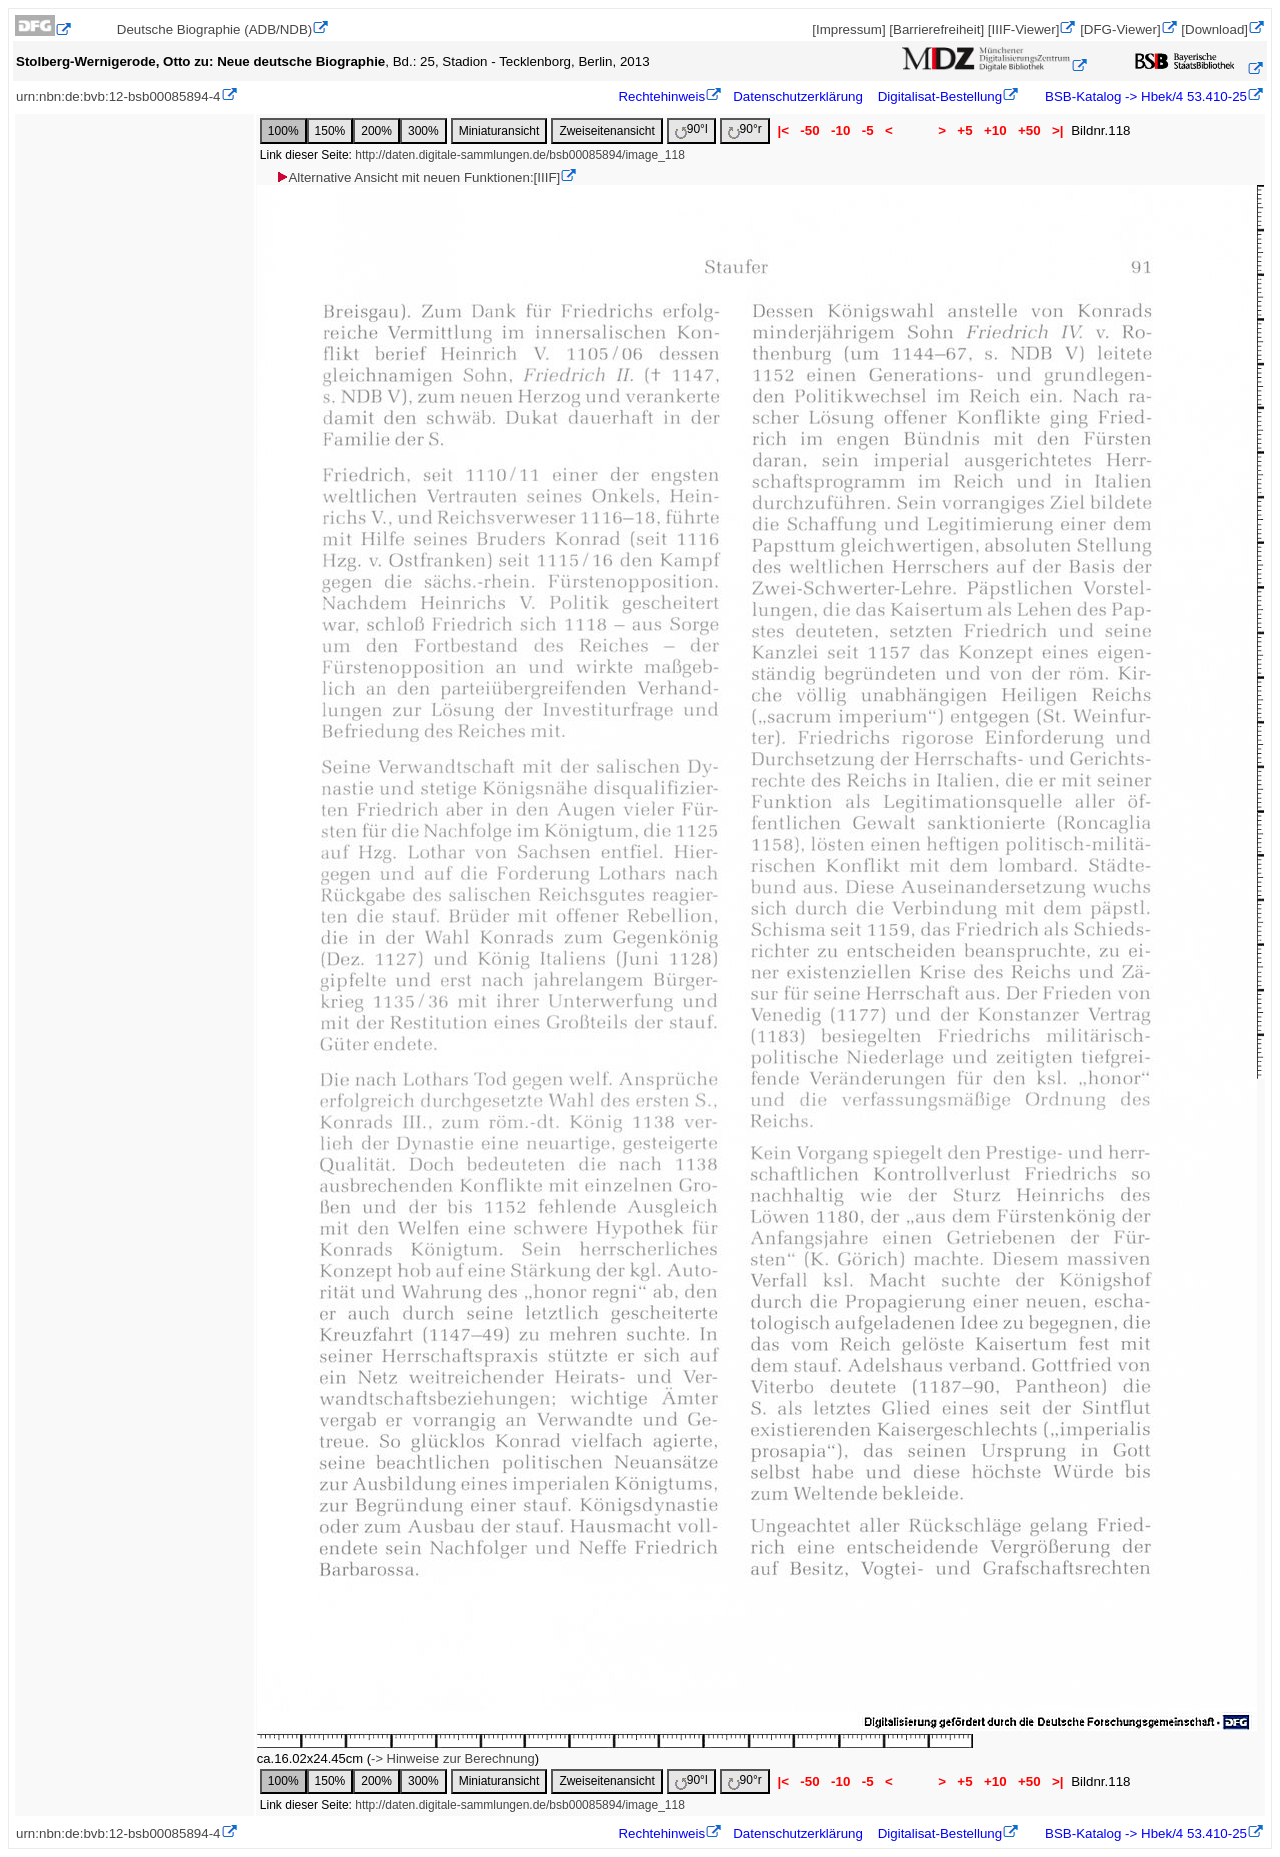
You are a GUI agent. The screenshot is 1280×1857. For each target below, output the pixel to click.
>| (1057, 130)
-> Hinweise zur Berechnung (453, 1758)
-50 (810, 130)
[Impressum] (848, 29)
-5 (867, 130)
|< (783, 130)
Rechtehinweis (661, 96)
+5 (965, 130)
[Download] (1214, 29)
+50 (1029, 130)
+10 (995, 130)
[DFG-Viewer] (1120, 29)
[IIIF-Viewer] (1024, 29)
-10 (840, 130)
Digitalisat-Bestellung (940, 96)
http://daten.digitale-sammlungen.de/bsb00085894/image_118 (520, 155)
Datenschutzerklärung (798, 96)
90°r (745, 130)
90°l (691, 130)
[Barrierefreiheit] (936, 29)
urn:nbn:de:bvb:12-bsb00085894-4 (118, 96)
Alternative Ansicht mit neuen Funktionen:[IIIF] (417, 177)
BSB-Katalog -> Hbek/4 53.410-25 (1144, 96)
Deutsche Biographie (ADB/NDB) (215, 29)
